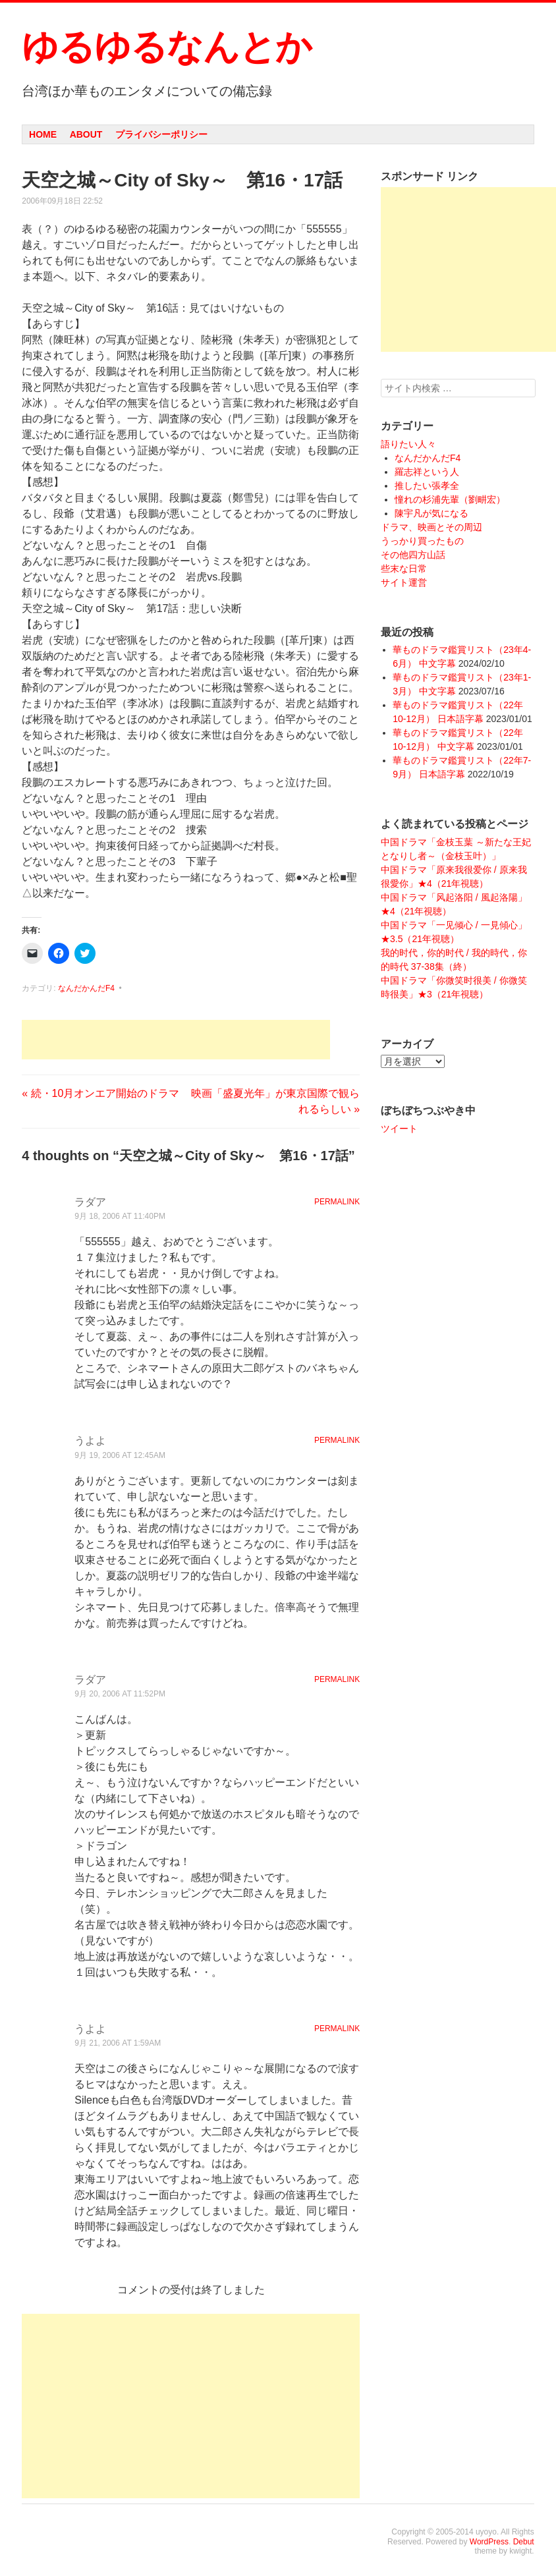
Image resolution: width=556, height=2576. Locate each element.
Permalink (337, 1201)
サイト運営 (404, 582)
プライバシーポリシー (161, 134)
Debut (523, 2541)
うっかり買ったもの (422, 541)
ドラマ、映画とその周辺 (431, 527)
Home (43, 134)
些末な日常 (404, 568)
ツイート (399, 1128)
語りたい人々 (408, 444)
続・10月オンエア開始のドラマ (100, 1093)
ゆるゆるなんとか (167, 46)
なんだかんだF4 (86, 988)
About (86, 134)
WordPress (489, 2541)
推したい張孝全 (427, 485)
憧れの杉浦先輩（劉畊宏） (450, 499)
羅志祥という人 (427, 471)
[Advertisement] (176, 1039)
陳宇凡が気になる (431, 513)
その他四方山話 (413, 554)
